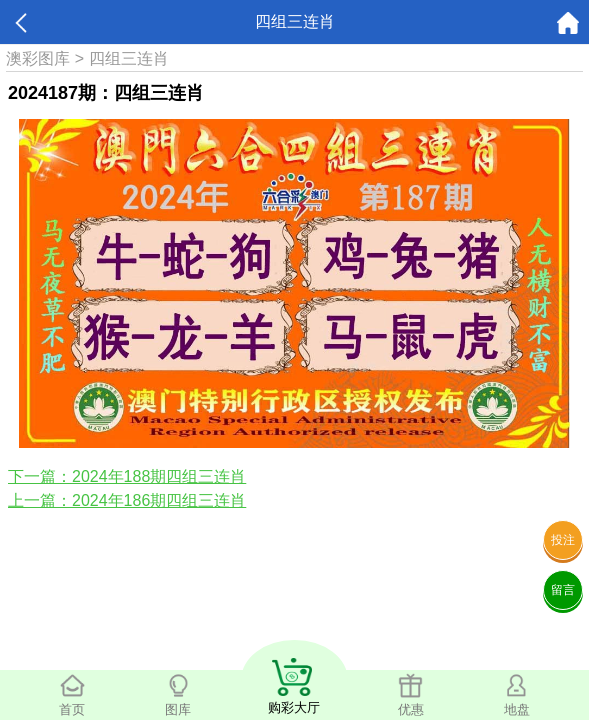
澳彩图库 (38, 58)
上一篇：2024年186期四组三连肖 (127, 500)
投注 (563, 540)
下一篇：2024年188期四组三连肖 (127, 476)
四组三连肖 (129, 58)
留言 (563, 590)
